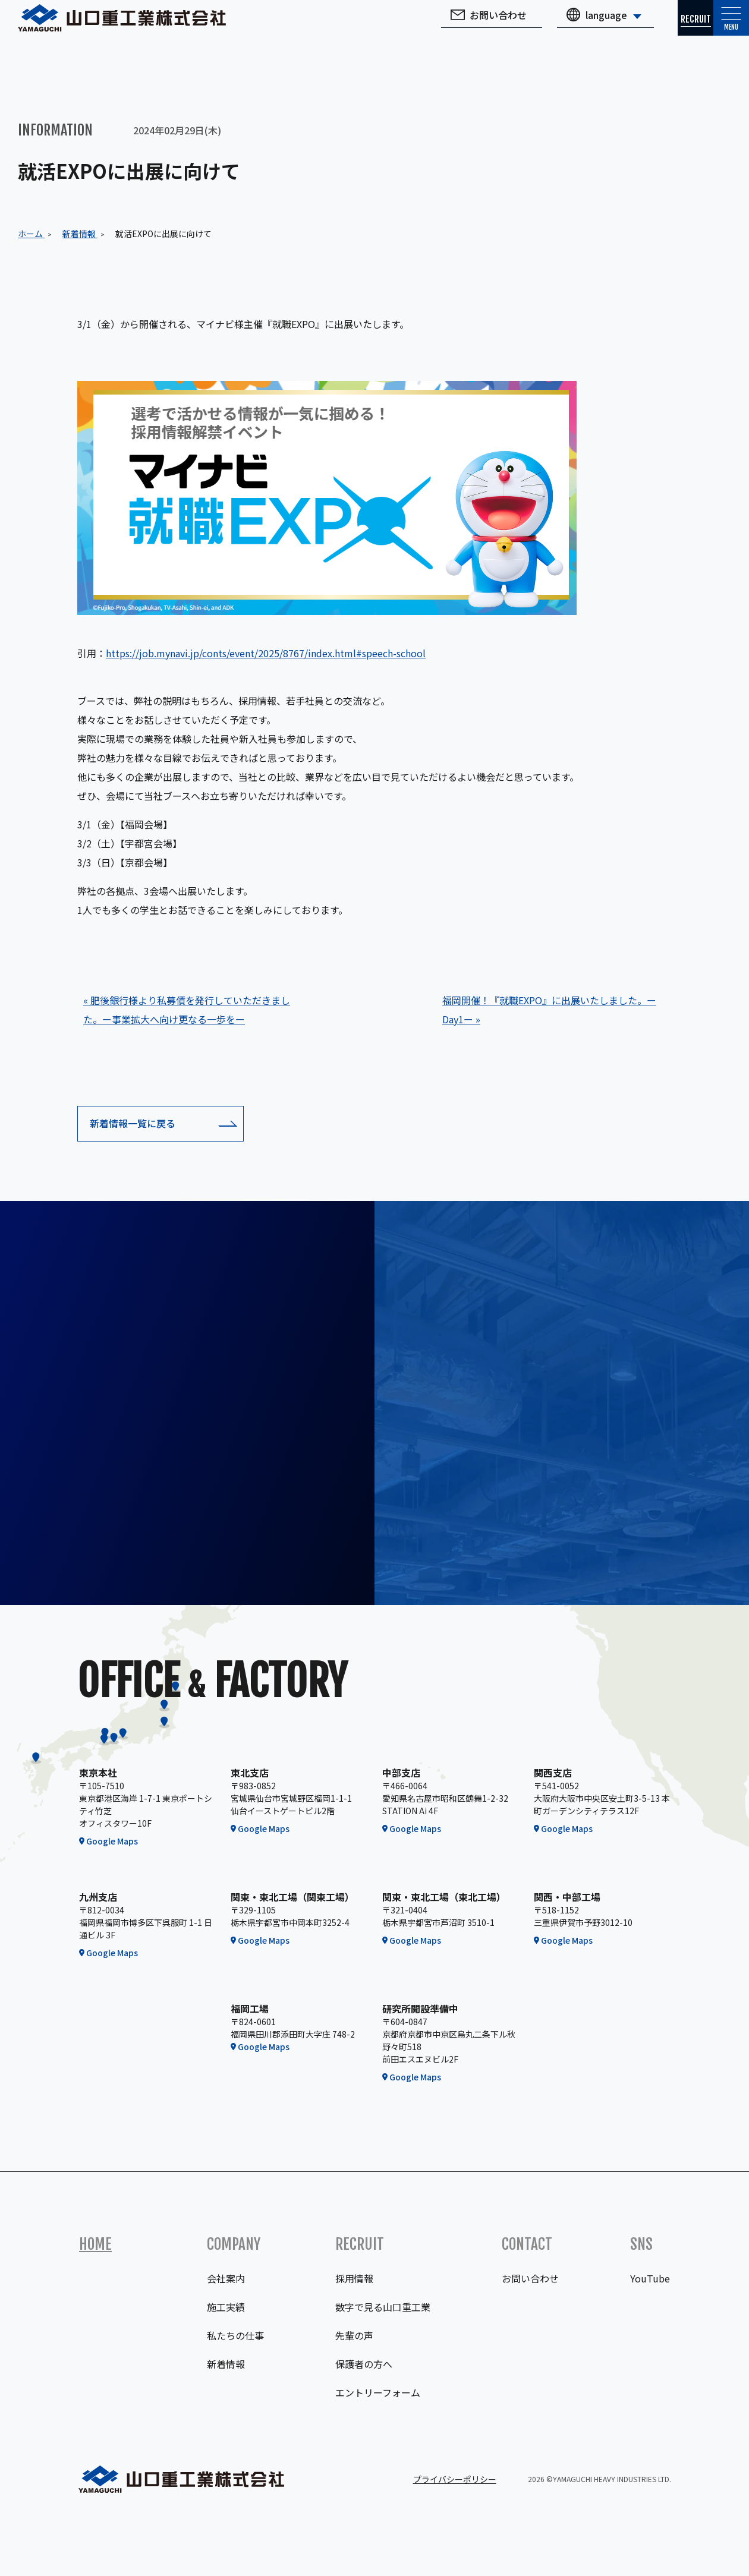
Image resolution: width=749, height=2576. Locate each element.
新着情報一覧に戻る (132, 1123)
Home (95, 2244)
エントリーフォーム (377, 2392)
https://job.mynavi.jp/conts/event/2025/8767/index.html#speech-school (266, 653)
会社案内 (226, 2278)
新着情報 (226, 2364)
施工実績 (226, 2307)
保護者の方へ (363, 2364)
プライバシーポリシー (454, 2479)
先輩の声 (354, 2335)
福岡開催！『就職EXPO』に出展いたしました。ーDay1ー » (549, 1009)
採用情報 (354, 2278)
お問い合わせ (450, 27)
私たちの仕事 (235, 2335)
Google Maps (112, 1841)
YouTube (650, 2278)
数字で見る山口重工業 (382, 2307)
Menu (719, 32)
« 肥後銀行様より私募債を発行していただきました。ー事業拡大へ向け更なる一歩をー (186, 1009)
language (559, 27)
